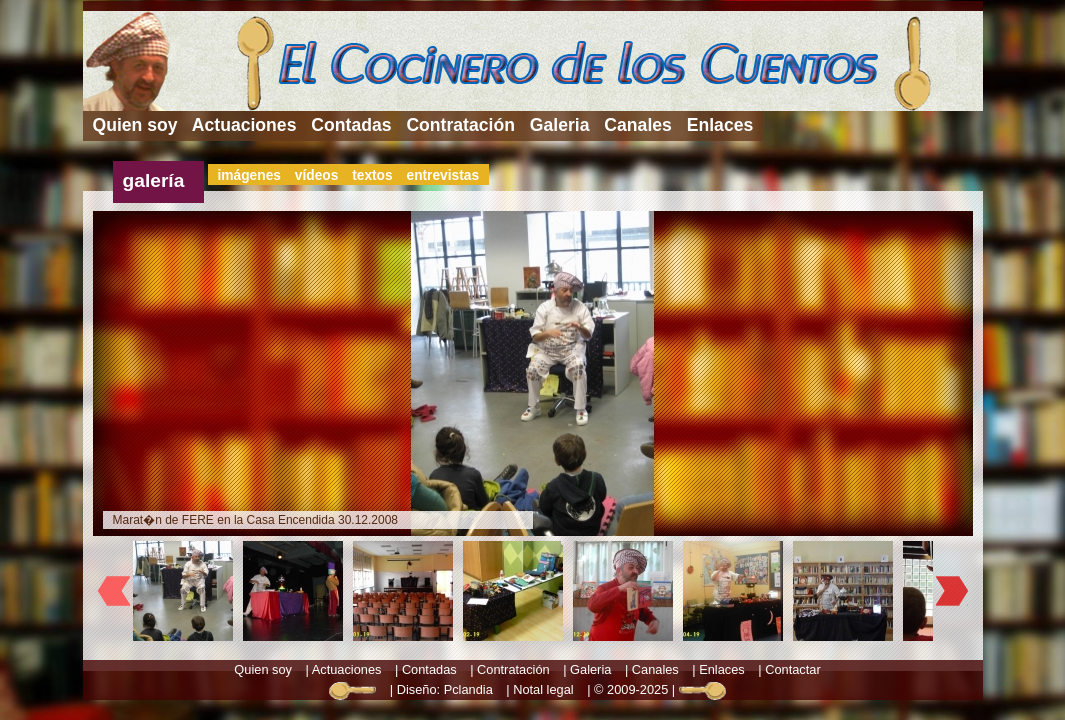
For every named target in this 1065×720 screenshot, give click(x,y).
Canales (637, 125)
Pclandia (468, 689)
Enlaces (720, 125)
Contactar (792, 669)
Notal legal (543, 689)
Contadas (351, 125)
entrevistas (442, 175)
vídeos (317, 175)
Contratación (460, 125)
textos (372, 175)
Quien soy (135, 125)
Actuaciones (244, 125)
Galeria (560, 125)
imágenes (249, 175)
